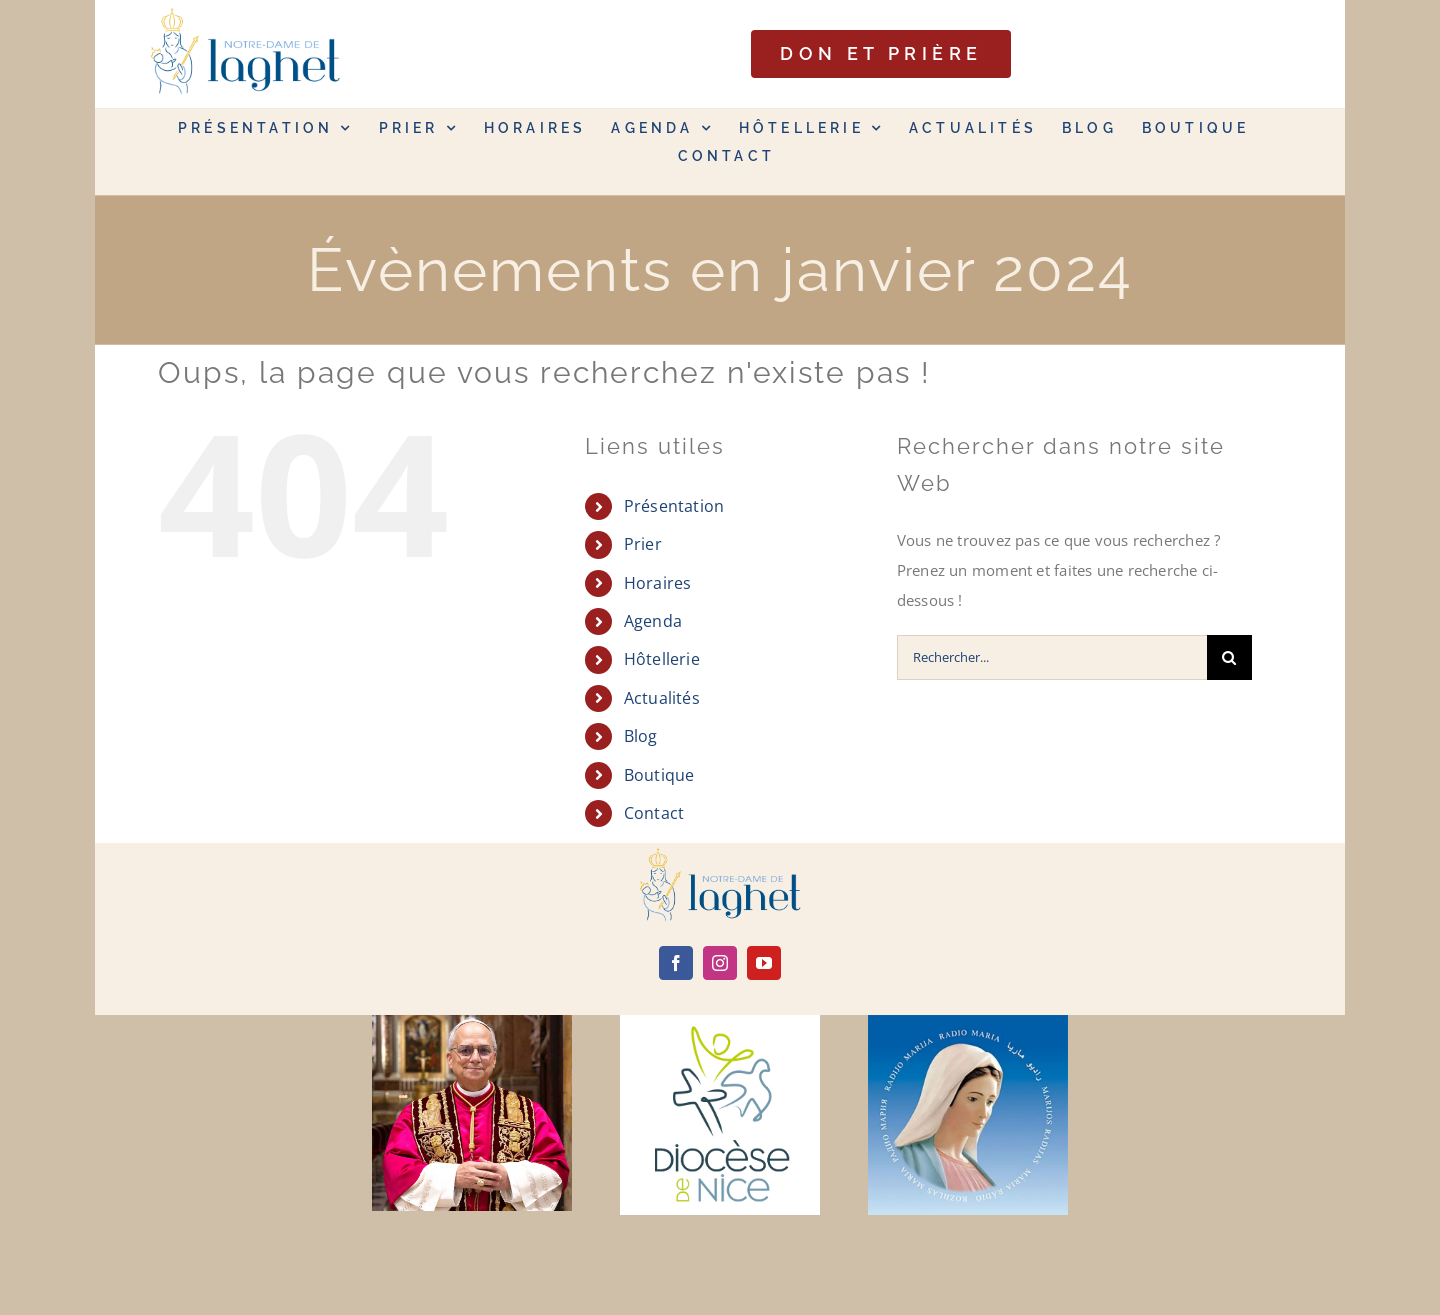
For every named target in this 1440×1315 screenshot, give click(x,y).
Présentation (674, 506)
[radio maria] (968, 1022)
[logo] (720, 855)
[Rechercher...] (1052, 657)
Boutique (659, 775)
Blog (641, 736)
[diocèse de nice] (720, 1022)
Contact (654, 813)
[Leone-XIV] (472, 1022)
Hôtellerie (662, 659)
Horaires (658, 583)
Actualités (662, 698)
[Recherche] (1229, 657)
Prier (643, 544)
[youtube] (764, 963)
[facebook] (676, 963)
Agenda (653, 621)
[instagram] (720, 963)
